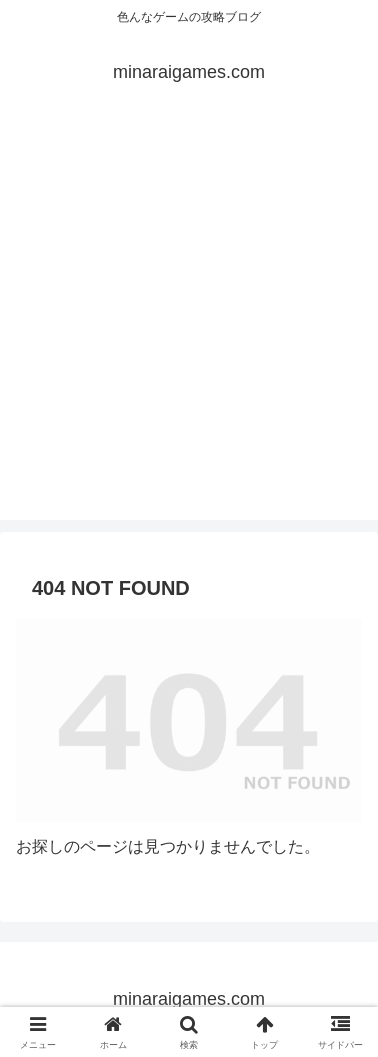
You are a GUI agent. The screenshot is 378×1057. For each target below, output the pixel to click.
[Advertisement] (189, 331)
